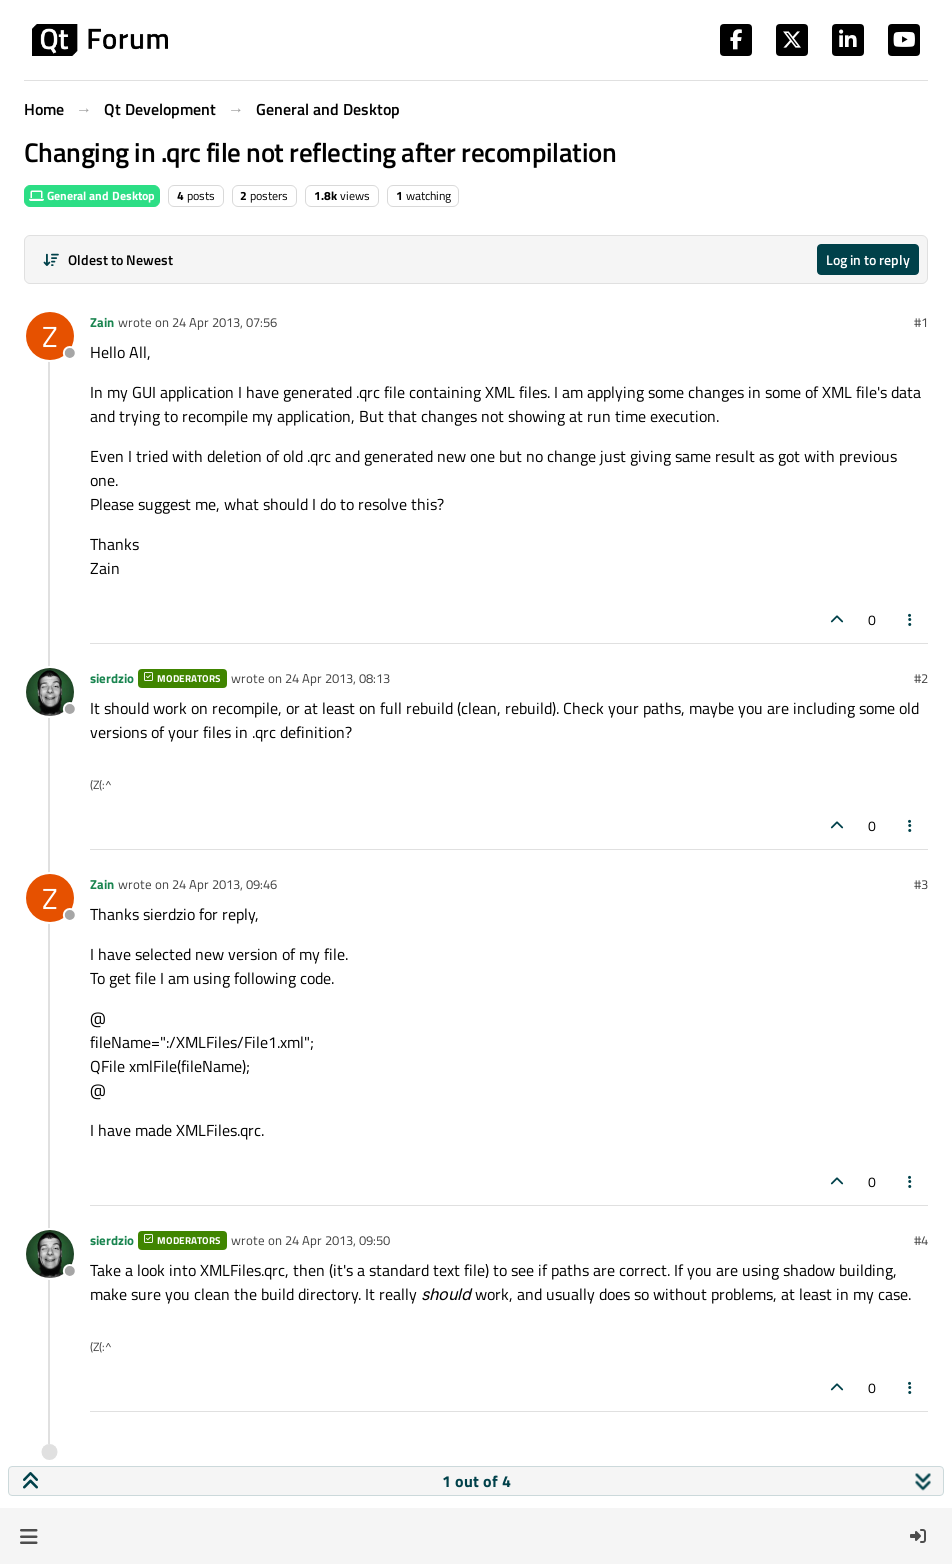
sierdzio (112, 678)
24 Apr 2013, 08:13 (337, 678)
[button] (28, 1536)
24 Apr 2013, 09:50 (337, 1240)
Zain (102, 322)
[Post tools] (911, 619)
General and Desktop (92, 195)
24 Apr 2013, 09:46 (224, 884)
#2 (921, 678)
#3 (921, 884)
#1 (921, 322)
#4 (921, 1240)
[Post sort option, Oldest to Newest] (107, 259)
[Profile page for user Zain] (50, 336)
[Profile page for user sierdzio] (50, 692)
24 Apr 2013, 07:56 (224, 322)
